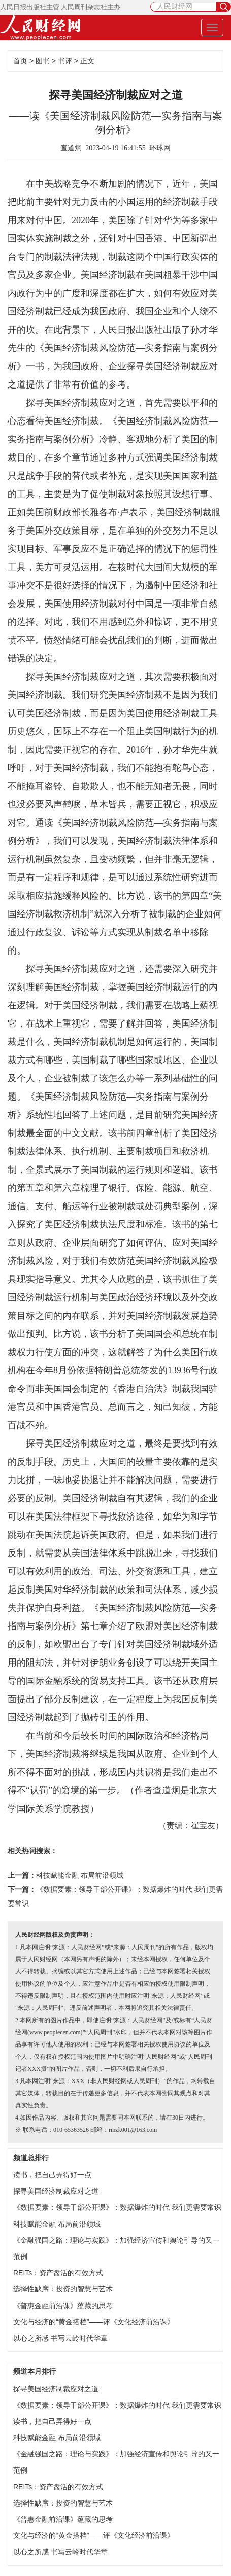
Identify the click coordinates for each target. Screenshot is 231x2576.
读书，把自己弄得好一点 (52, 2175)
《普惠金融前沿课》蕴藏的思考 (63, 2306)
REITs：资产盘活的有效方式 (58, 2273)
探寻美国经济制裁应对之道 (55, 2191)
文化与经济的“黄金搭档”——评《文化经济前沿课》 (93, 2322)
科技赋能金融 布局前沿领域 (79, 1875)
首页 (20, 61)
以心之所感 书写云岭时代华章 (60, 2338)
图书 (43, 61)
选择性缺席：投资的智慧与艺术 (63, 2289)
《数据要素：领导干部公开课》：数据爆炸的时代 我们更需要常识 (117, 2207)
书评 (65, 61)
